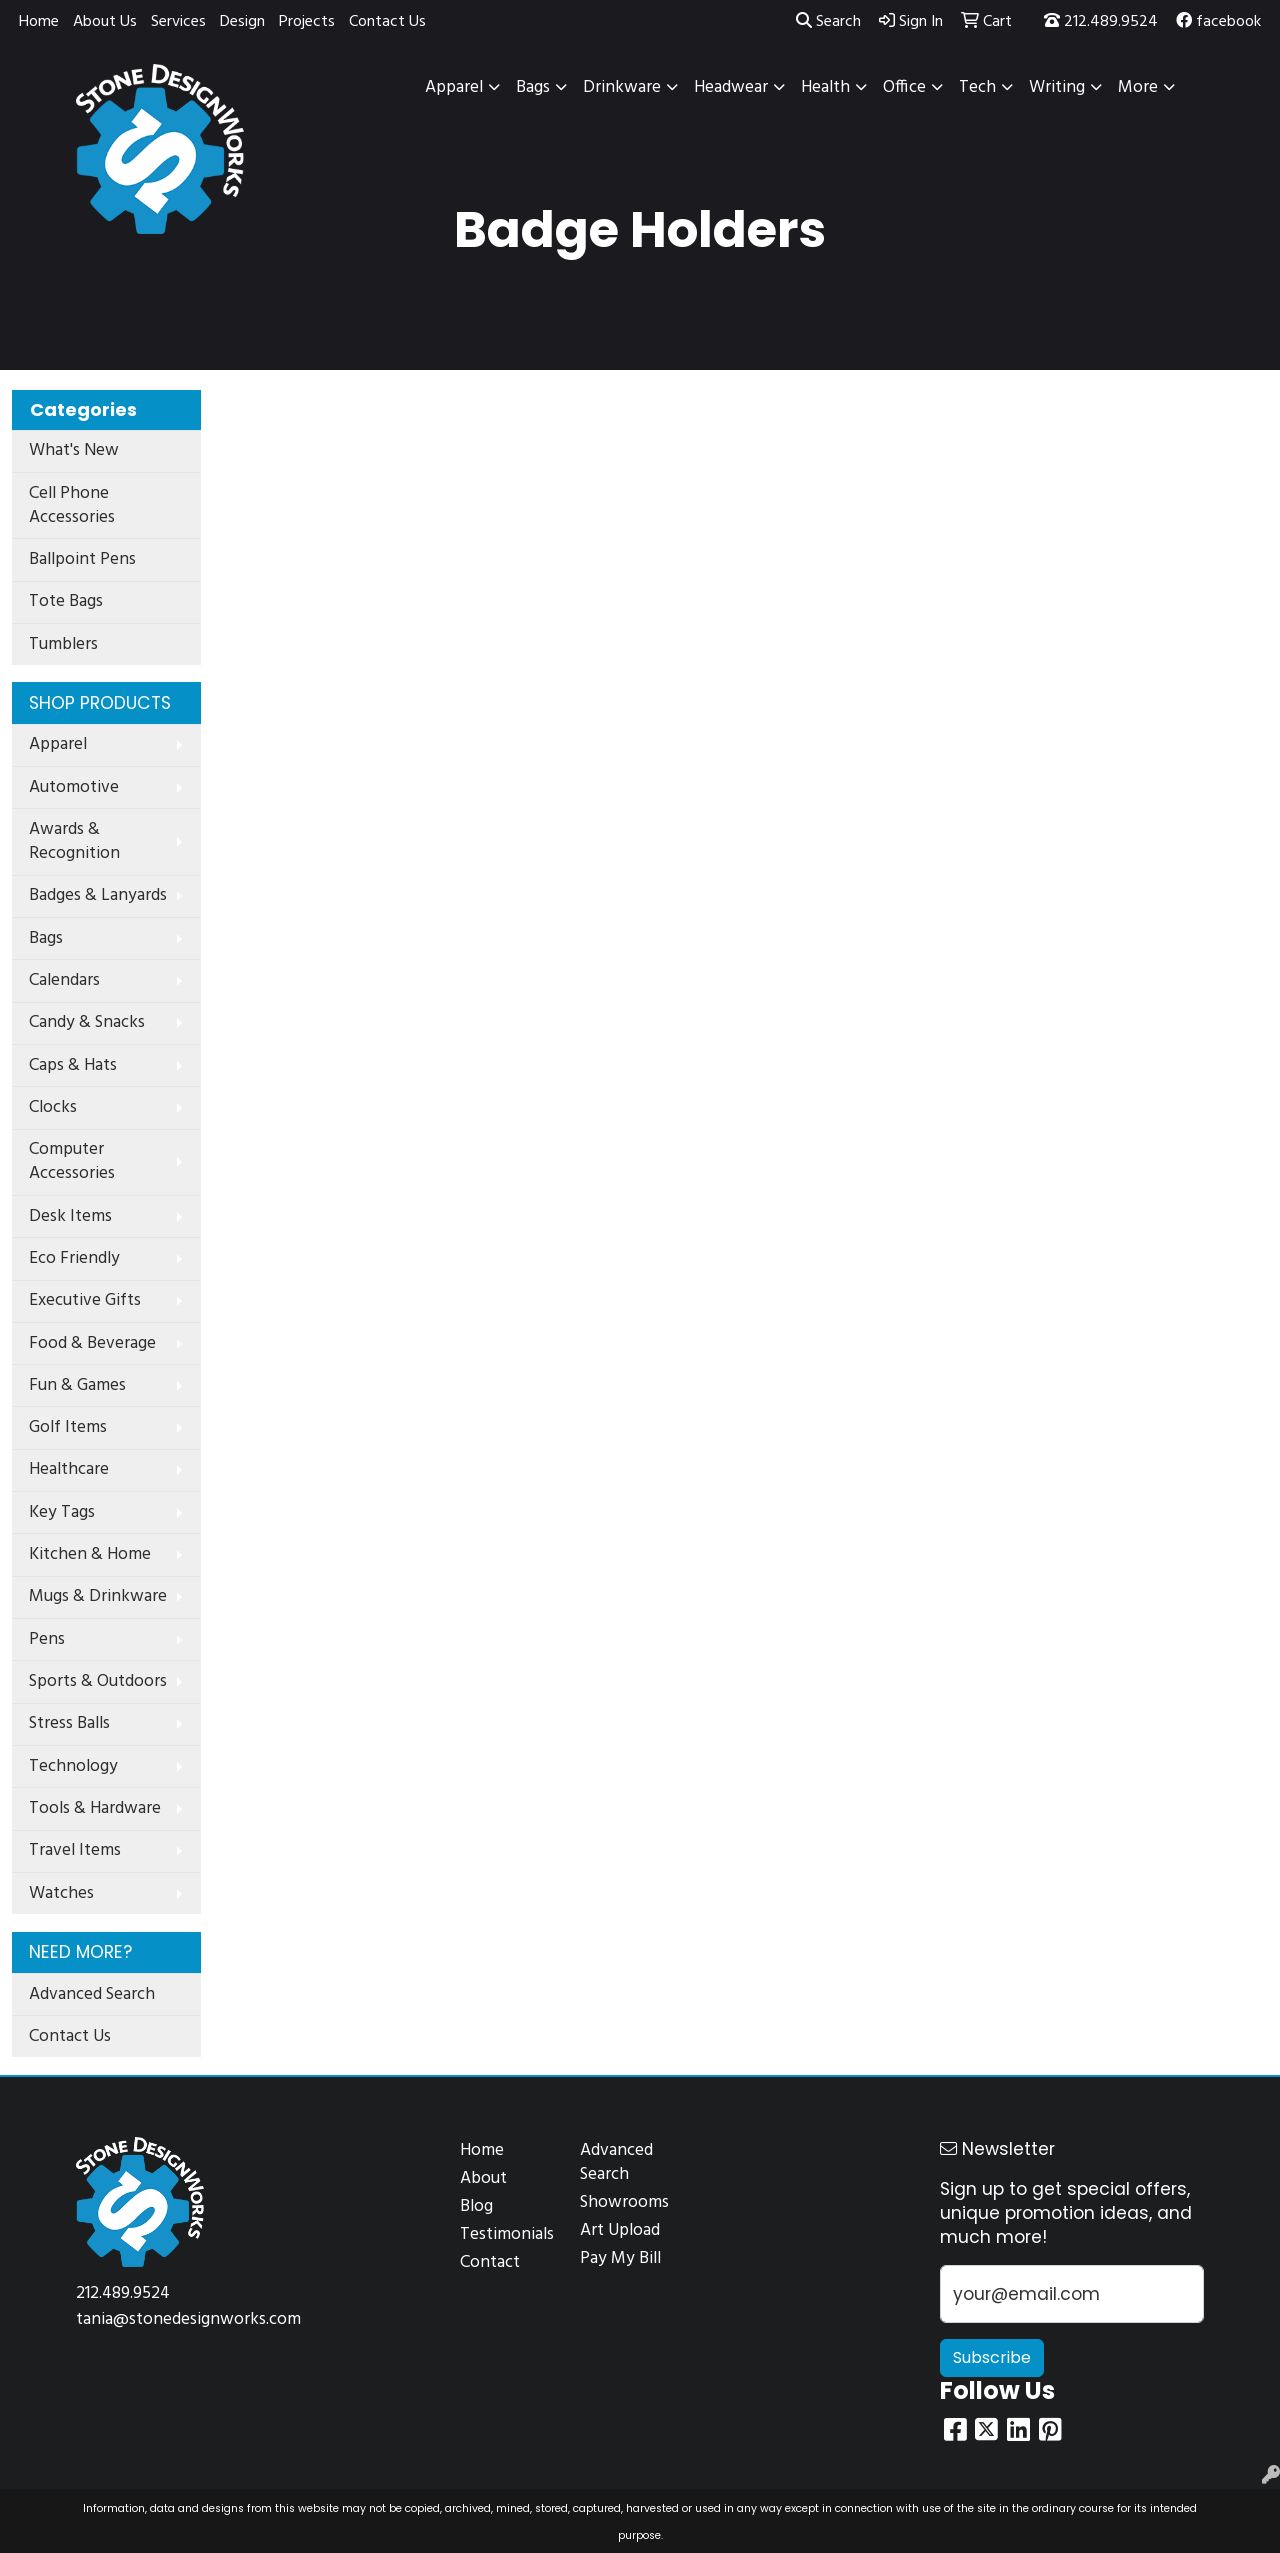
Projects (307, 22)
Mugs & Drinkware (98, 1596)
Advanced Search (92, 1994)
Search (828, 22)
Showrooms (624, 2202)
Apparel (58, 744)
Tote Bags (66, 601)
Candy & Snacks (87, 1022)
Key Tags (62, 1512)
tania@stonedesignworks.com (188, 2319)
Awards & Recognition (74, 841)
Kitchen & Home (90, 1554)
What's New (74, 450)
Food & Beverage (92, 1343)
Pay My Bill (620, 2258)
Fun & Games (77, 1385)
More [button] (1138, 87)
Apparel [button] (454, 87)
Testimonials (507, 2234)
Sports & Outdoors (98, 1681)
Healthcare (69, 1469)
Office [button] (904, 87)
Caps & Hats (73, 1065)
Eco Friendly (74, 1258)
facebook (1218, 22)
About (483, 2178)
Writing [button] (1057, 87)
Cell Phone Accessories (72, 505)
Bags (46, 938)
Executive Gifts (85, 1300)
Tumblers (63, 644)
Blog (476, 2206)
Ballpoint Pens (82, 559)
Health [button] (825, 87)
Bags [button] (533, 87)
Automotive (74, 787)
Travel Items (75, 1850)
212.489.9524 (1101, 22)
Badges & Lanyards (98, 895)
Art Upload (620, 2230)
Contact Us (387, 22)
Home (39, 22)
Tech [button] (977, 87)
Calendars (64, 980)
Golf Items (68, 1427)
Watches (61, 1893)
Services (178, 22)
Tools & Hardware (95, 1808)
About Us (105, 22)
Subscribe (992, 2357)
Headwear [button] (731, 87)
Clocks (53, 1107)
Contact (490, 2262)
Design (242, 22)
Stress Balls (69, 1723)
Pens (47, 1639)
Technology (73, 1766)
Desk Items (70, 1216)
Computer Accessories (72, 1161)
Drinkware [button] (622, 87)
